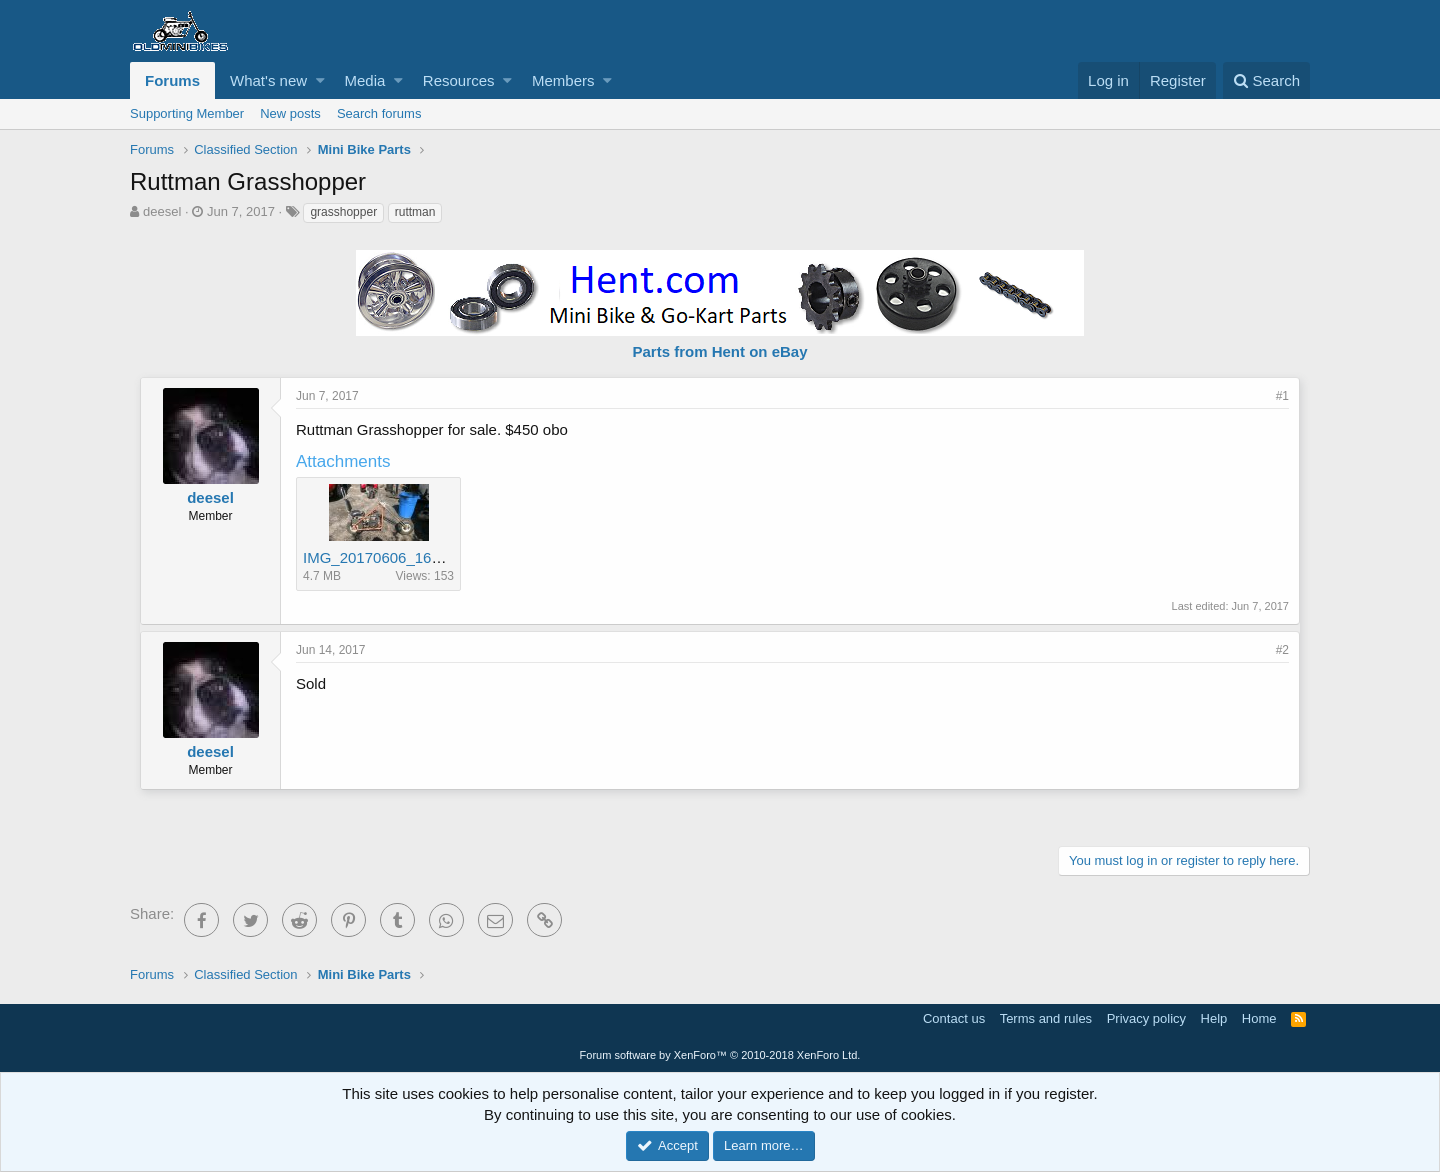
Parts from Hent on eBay (719, 351)
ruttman (415, 212)
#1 (1282, 396)
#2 (1282, 650)
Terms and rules (1046, 1018)
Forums (172, 80)
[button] (320, 80)
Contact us (954, 1018)
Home (1259, 1018)
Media (365, 80)
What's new (268, 80)
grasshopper (343, 212)
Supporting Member (187, 113)
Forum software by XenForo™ (720, 1055)
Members (563, 80)
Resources (459, 80)
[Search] (1266, 80)
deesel (162, 211)
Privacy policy (1146, 1018)
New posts (290, 113)
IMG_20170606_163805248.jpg (408, 557)
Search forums (379, 113)
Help (1214, 1018)
